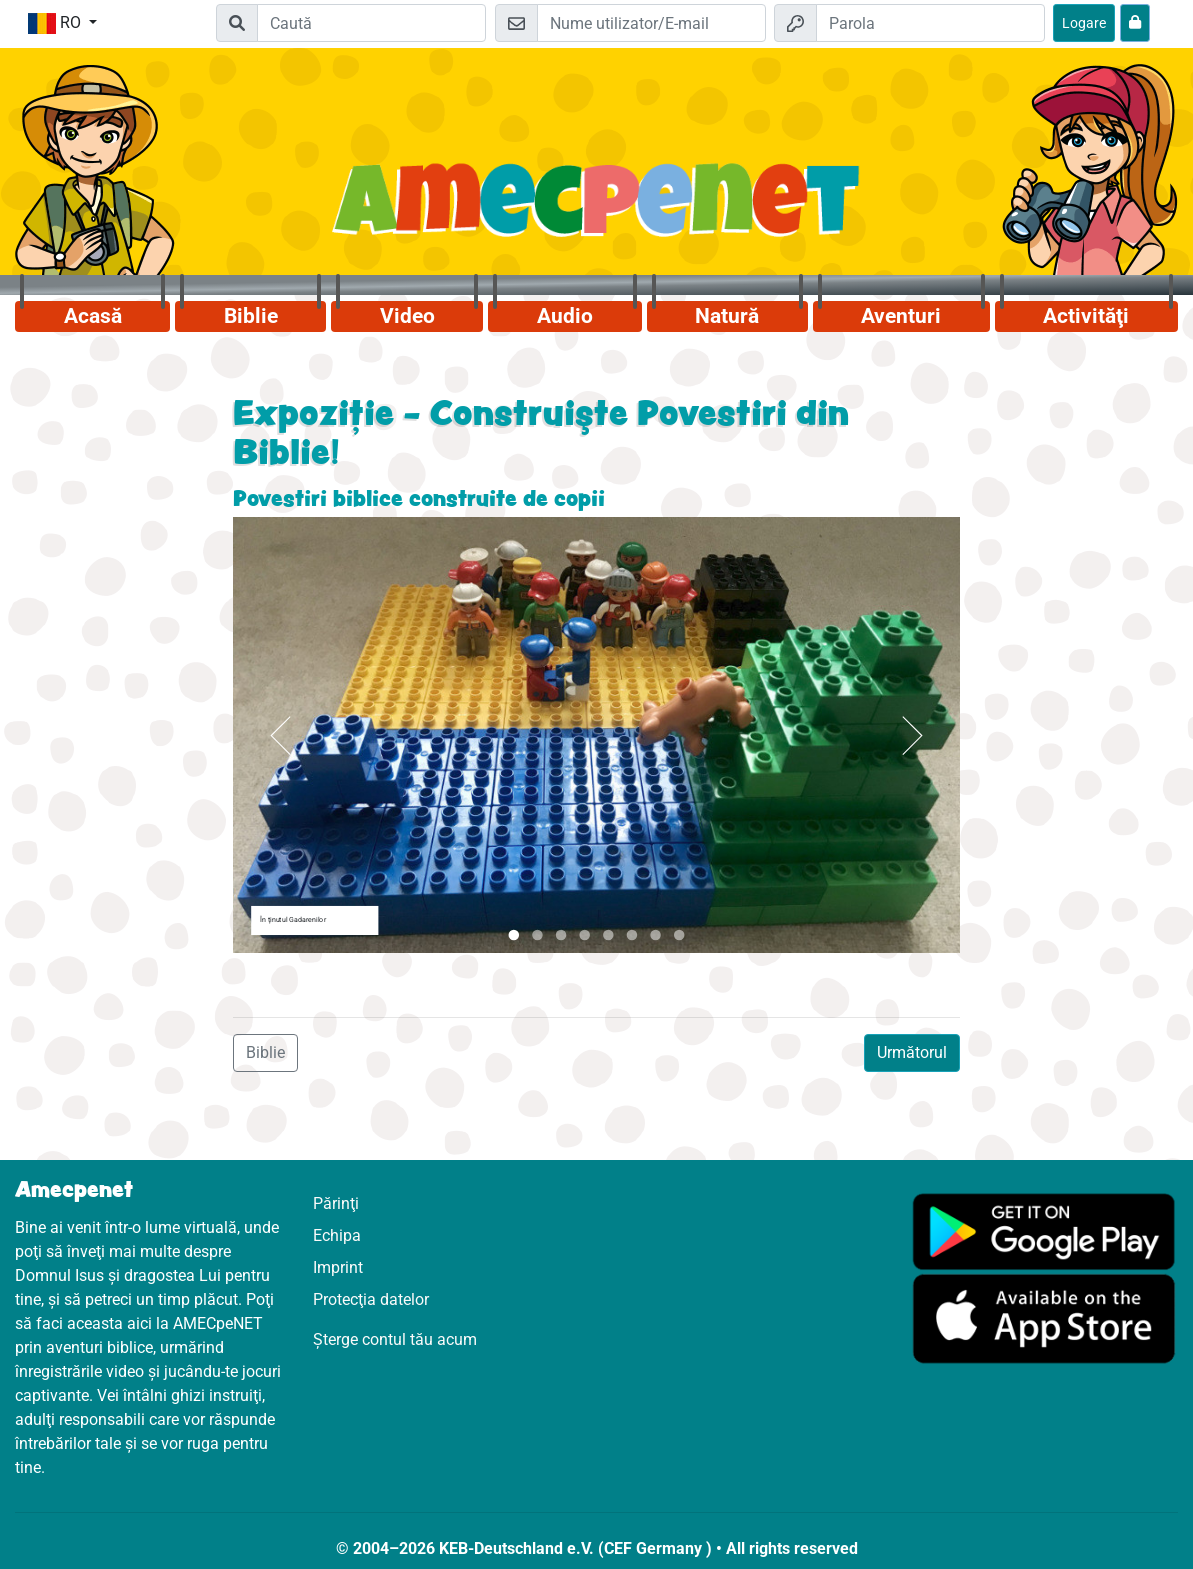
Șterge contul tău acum (395, 1339)
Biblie (251, 316)
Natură (727, 316)
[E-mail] (651, 23)
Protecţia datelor (371, 1299)
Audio (565, 316)
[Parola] (930, 23)
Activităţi (1086, 316)
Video (407, 316)
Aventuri (901, 316)
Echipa (337, 1235)
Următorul (912, 1052)
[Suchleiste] (371, 23)
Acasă (93, 316)
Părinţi (336, 1203)
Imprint (338, 1267)
